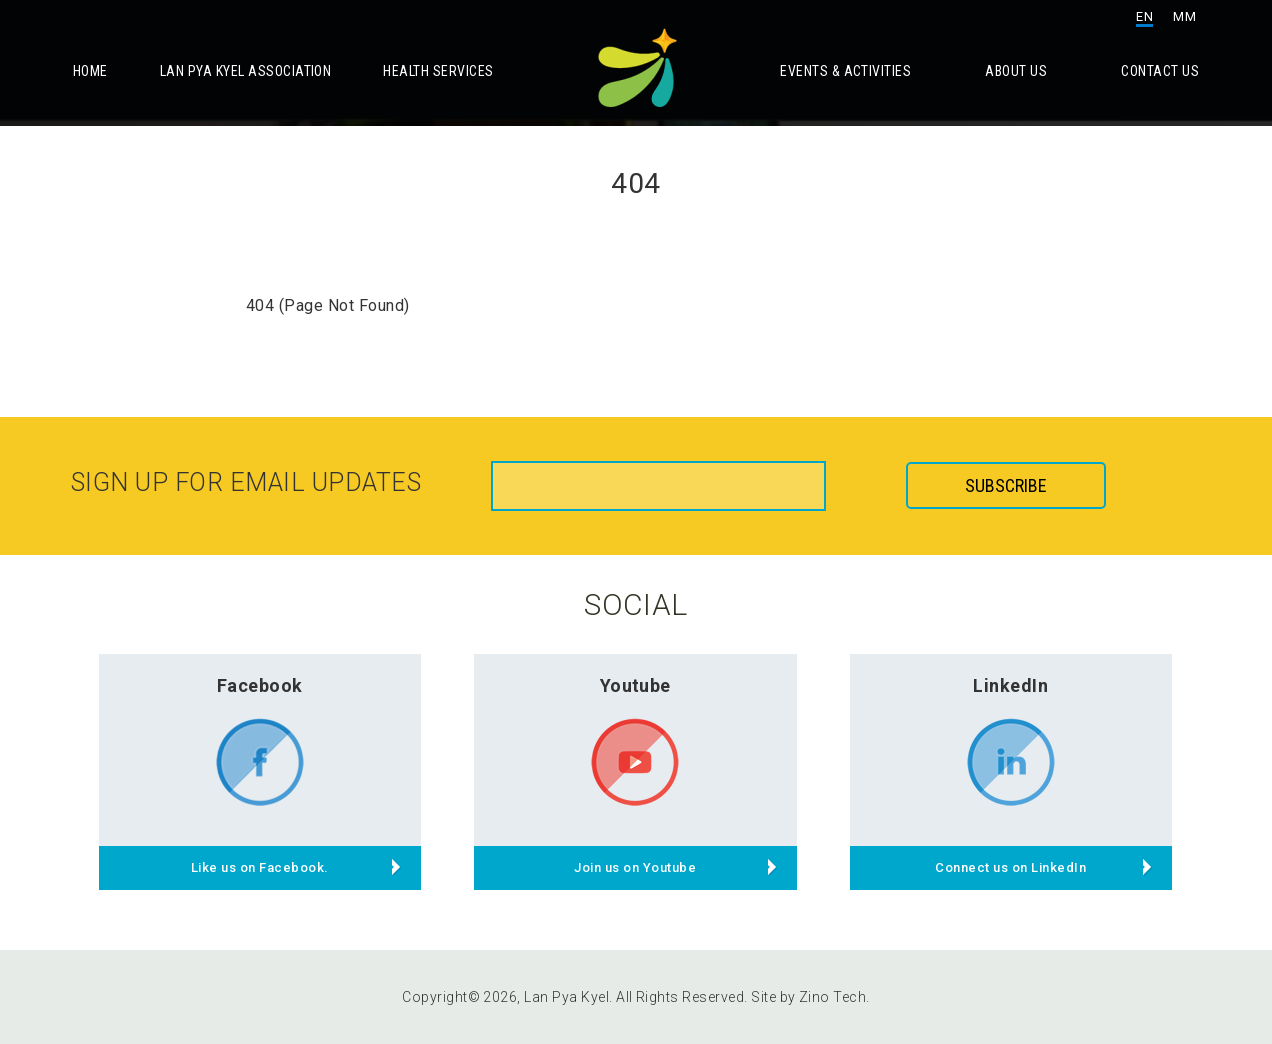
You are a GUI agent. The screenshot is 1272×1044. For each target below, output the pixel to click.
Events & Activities (845, 71)
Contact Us (1160, 71)
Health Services (438, 71)
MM (1184, 16)
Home (90, 71)
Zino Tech (832, 997)
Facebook (260, 685)
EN (1144, 16)
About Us (1016, 71)
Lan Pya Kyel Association (246, 71)
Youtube (635, 685)
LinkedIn (1010, 685)
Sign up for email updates (246, 482)
